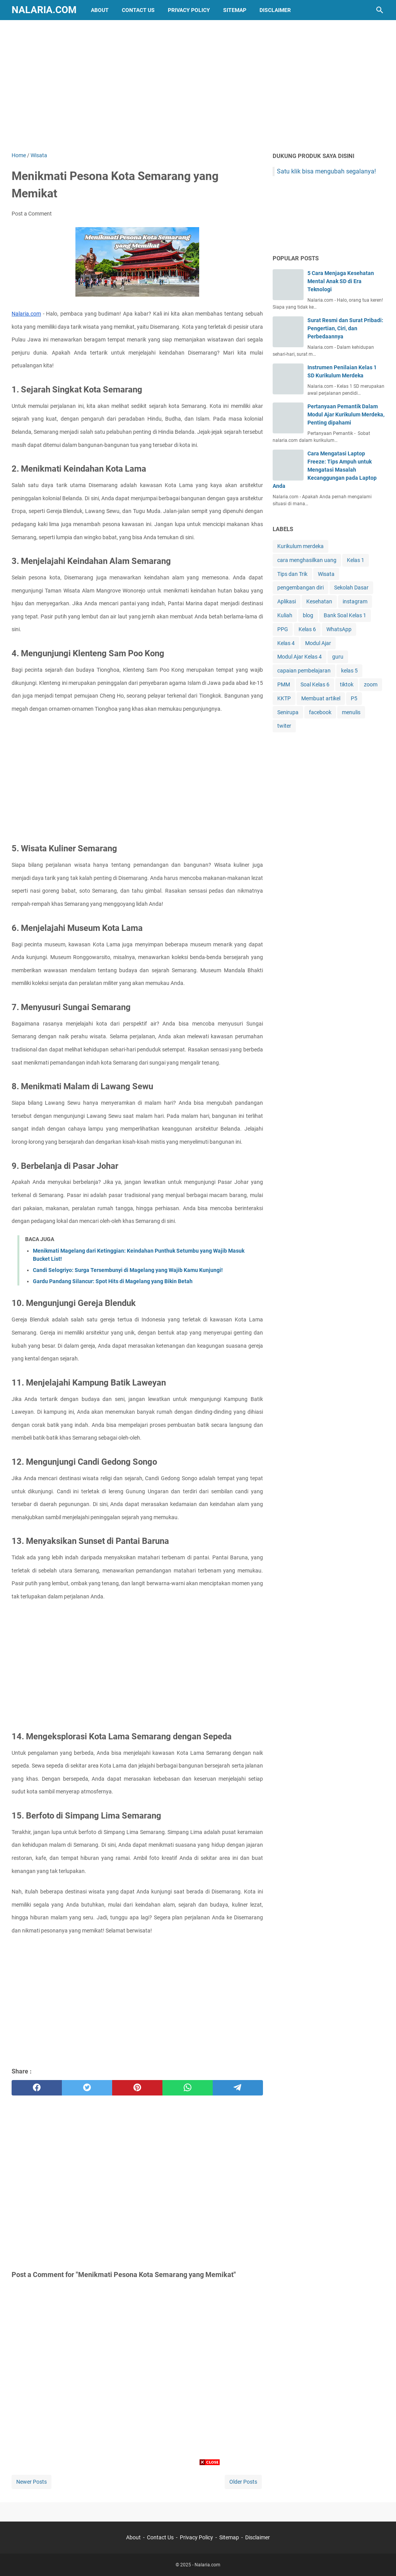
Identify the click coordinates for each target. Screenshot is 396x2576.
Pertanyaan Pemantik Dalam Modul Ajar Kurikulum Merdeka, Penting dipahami (345, 414)
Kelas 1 (355, 560)
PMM (283, 684)
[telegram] (238, 2087)
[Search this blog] (379, 10)
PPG (282, 629)
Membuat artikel (320, 698)
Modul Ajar (318, 643)
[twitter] (87, 2087)
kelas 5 (349, 670)
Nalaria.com (44, 9)
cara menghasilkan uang (306, 560)
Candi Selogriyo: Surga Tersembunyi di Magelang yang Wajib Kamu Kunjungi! (128, 1270)
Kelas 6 (307, 629)
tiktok (346, 684)
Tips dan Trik (292, 574)
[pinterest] (137, 2087)
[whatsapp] (187, 2087)
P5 (354, 698)
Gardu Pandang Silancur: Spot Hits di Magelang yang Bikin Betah (113, 1281)
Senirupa (288, 712)
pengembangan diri (300, 587)
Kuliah (284, 615)
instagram (355, 601)
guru (337, 657)
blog (308, 615)
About (100, 10)
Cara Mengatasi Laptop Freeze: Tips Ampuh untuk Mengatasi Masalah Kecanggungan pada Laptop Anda (325, 469)
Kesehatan (319, 601)
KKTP (284, 698)
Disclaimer (275, 10)
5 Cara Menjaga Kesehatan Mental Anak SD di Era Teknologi (340, 281)
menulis (351, 712)
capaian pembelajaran (304, 670)
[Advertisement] (198, 86)
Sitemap (234, 10)
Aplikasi (286, 601)
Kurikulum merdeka (300, 546)
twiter (284, 726)
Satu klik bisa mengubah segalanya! (326, 171)
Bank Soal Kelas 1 (345, 615)
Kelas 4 (286, 643)
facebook (320, 712)
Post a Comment (32, 214)
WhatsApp (339, 629)
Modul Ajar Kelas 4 (299, 657)
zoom (370, 684)
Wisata (326, 574)
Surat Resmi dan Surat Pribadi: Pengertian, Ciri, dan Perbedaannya (345, 328)
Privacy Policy (189, 10)
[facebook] (37, 2087)
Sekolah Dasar (351, 587)
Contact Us (138, 10)
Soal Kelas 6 (314, 684)
